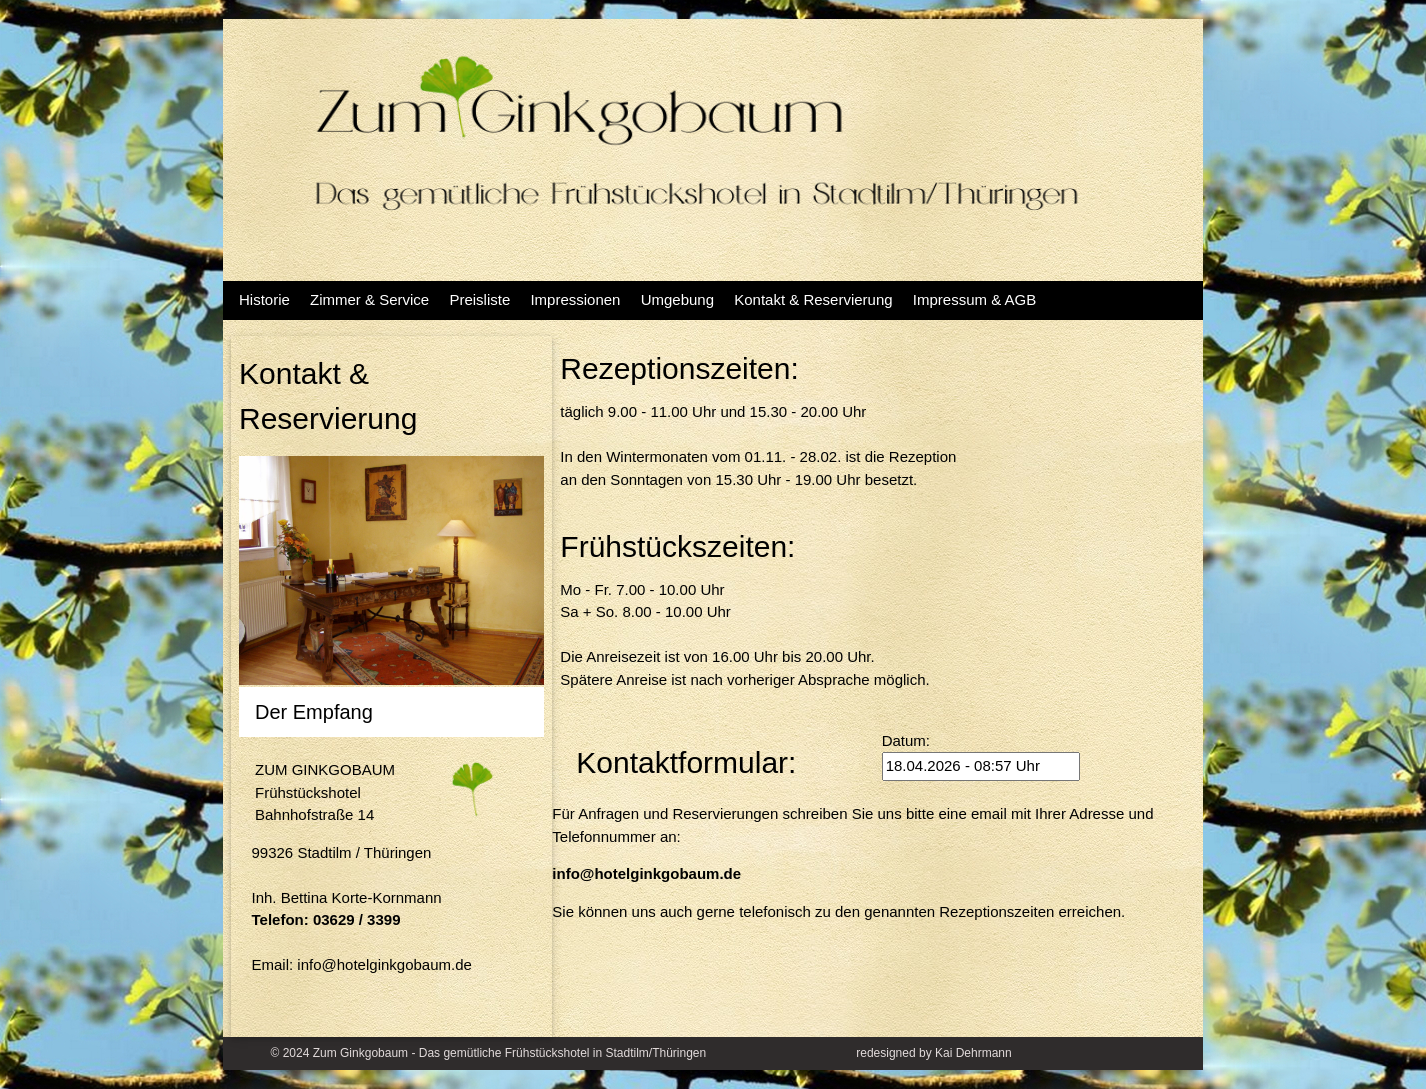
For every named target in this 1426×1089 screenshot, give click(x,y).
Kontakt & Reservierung (813, 299)
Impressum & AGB (974, 299)
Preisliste (479, 299)
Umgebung (677, 299)
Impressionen (575, 299)
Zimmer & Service (369, 299)
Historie (264, 299)
